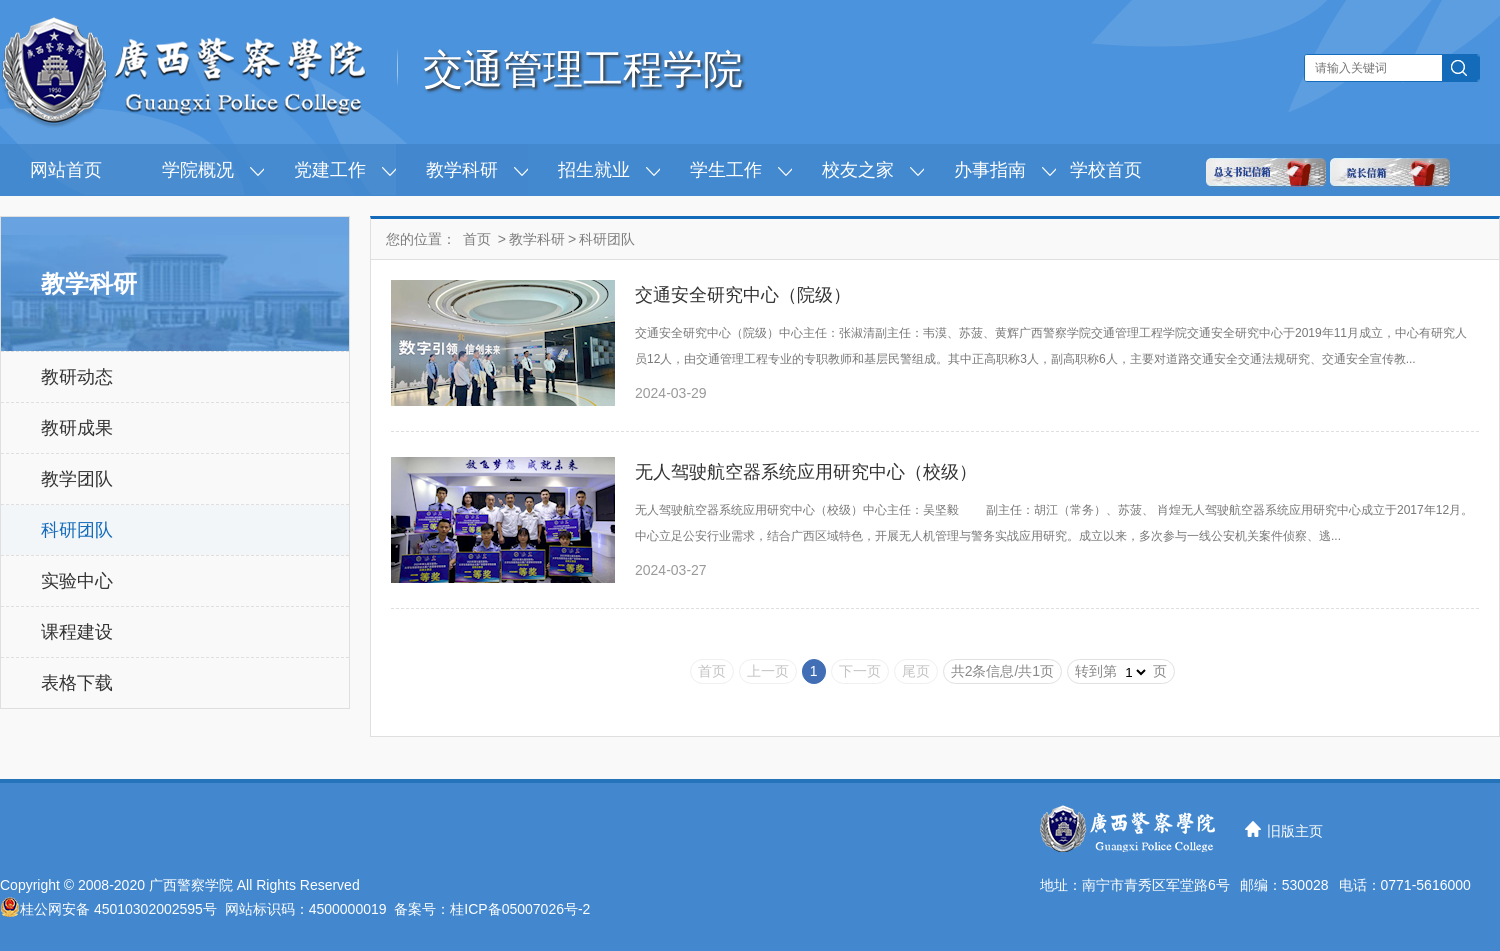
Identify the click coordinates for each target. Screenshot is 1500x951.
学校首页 (1106, 170)
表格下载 (77, 683)
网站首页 (66, 170)
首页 (477, 239)
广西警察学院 (191, 885)
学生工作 (726, 170)
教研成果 (77, 428)
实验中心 (77, 581)
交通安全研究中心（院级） (743, 295)
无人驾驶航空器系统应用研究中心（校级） (806, 472)
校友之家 (858, 170)
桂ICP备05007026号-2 (520, 909)
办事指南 (990, 170)
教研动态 (77, 377)
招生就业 (594, 170)
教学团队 (77, 479)
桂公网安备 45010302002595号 (118, 909)
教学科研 (462, 170)
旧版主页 (1295, 831)
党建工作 (330, 170)
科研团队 (77, 530)
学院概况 (198, 170)
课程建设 (77, 632)
